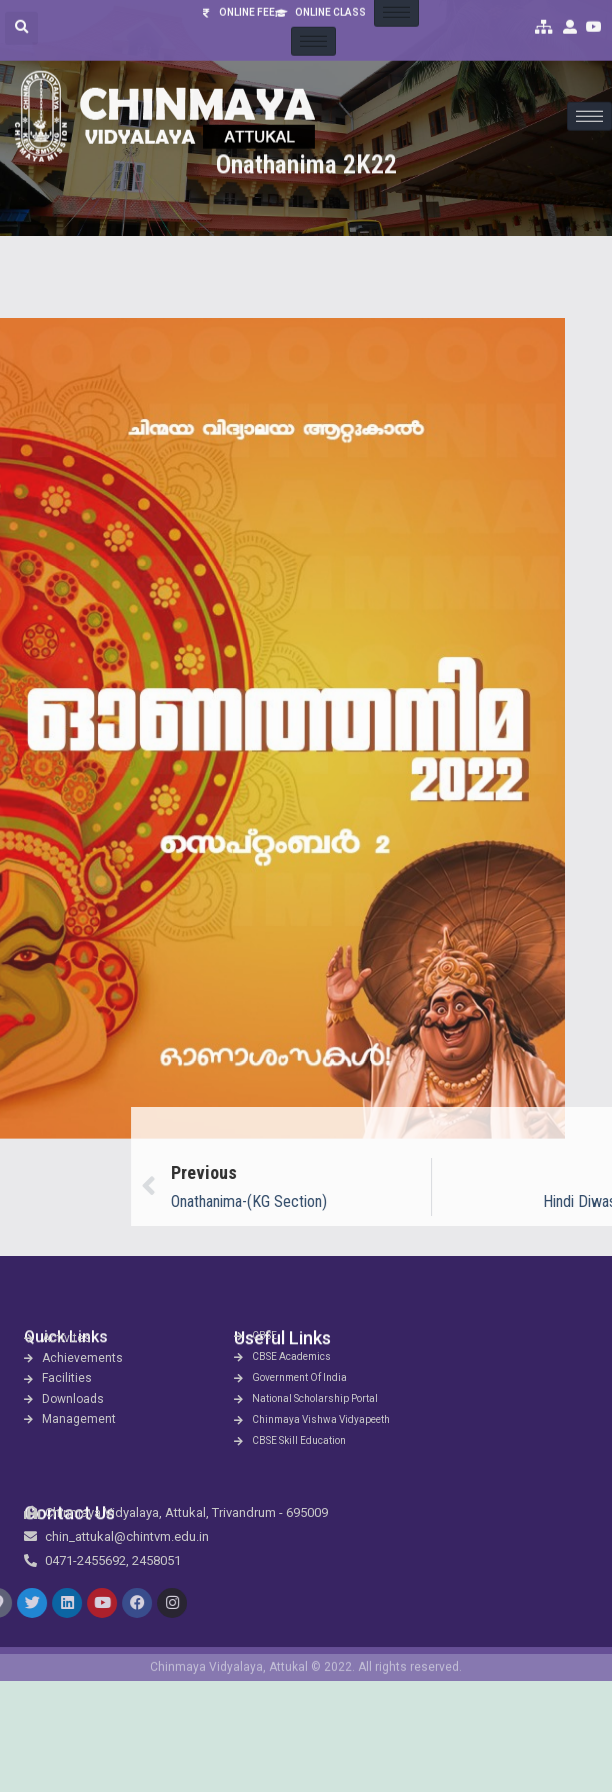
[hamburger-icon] (589, 89)
